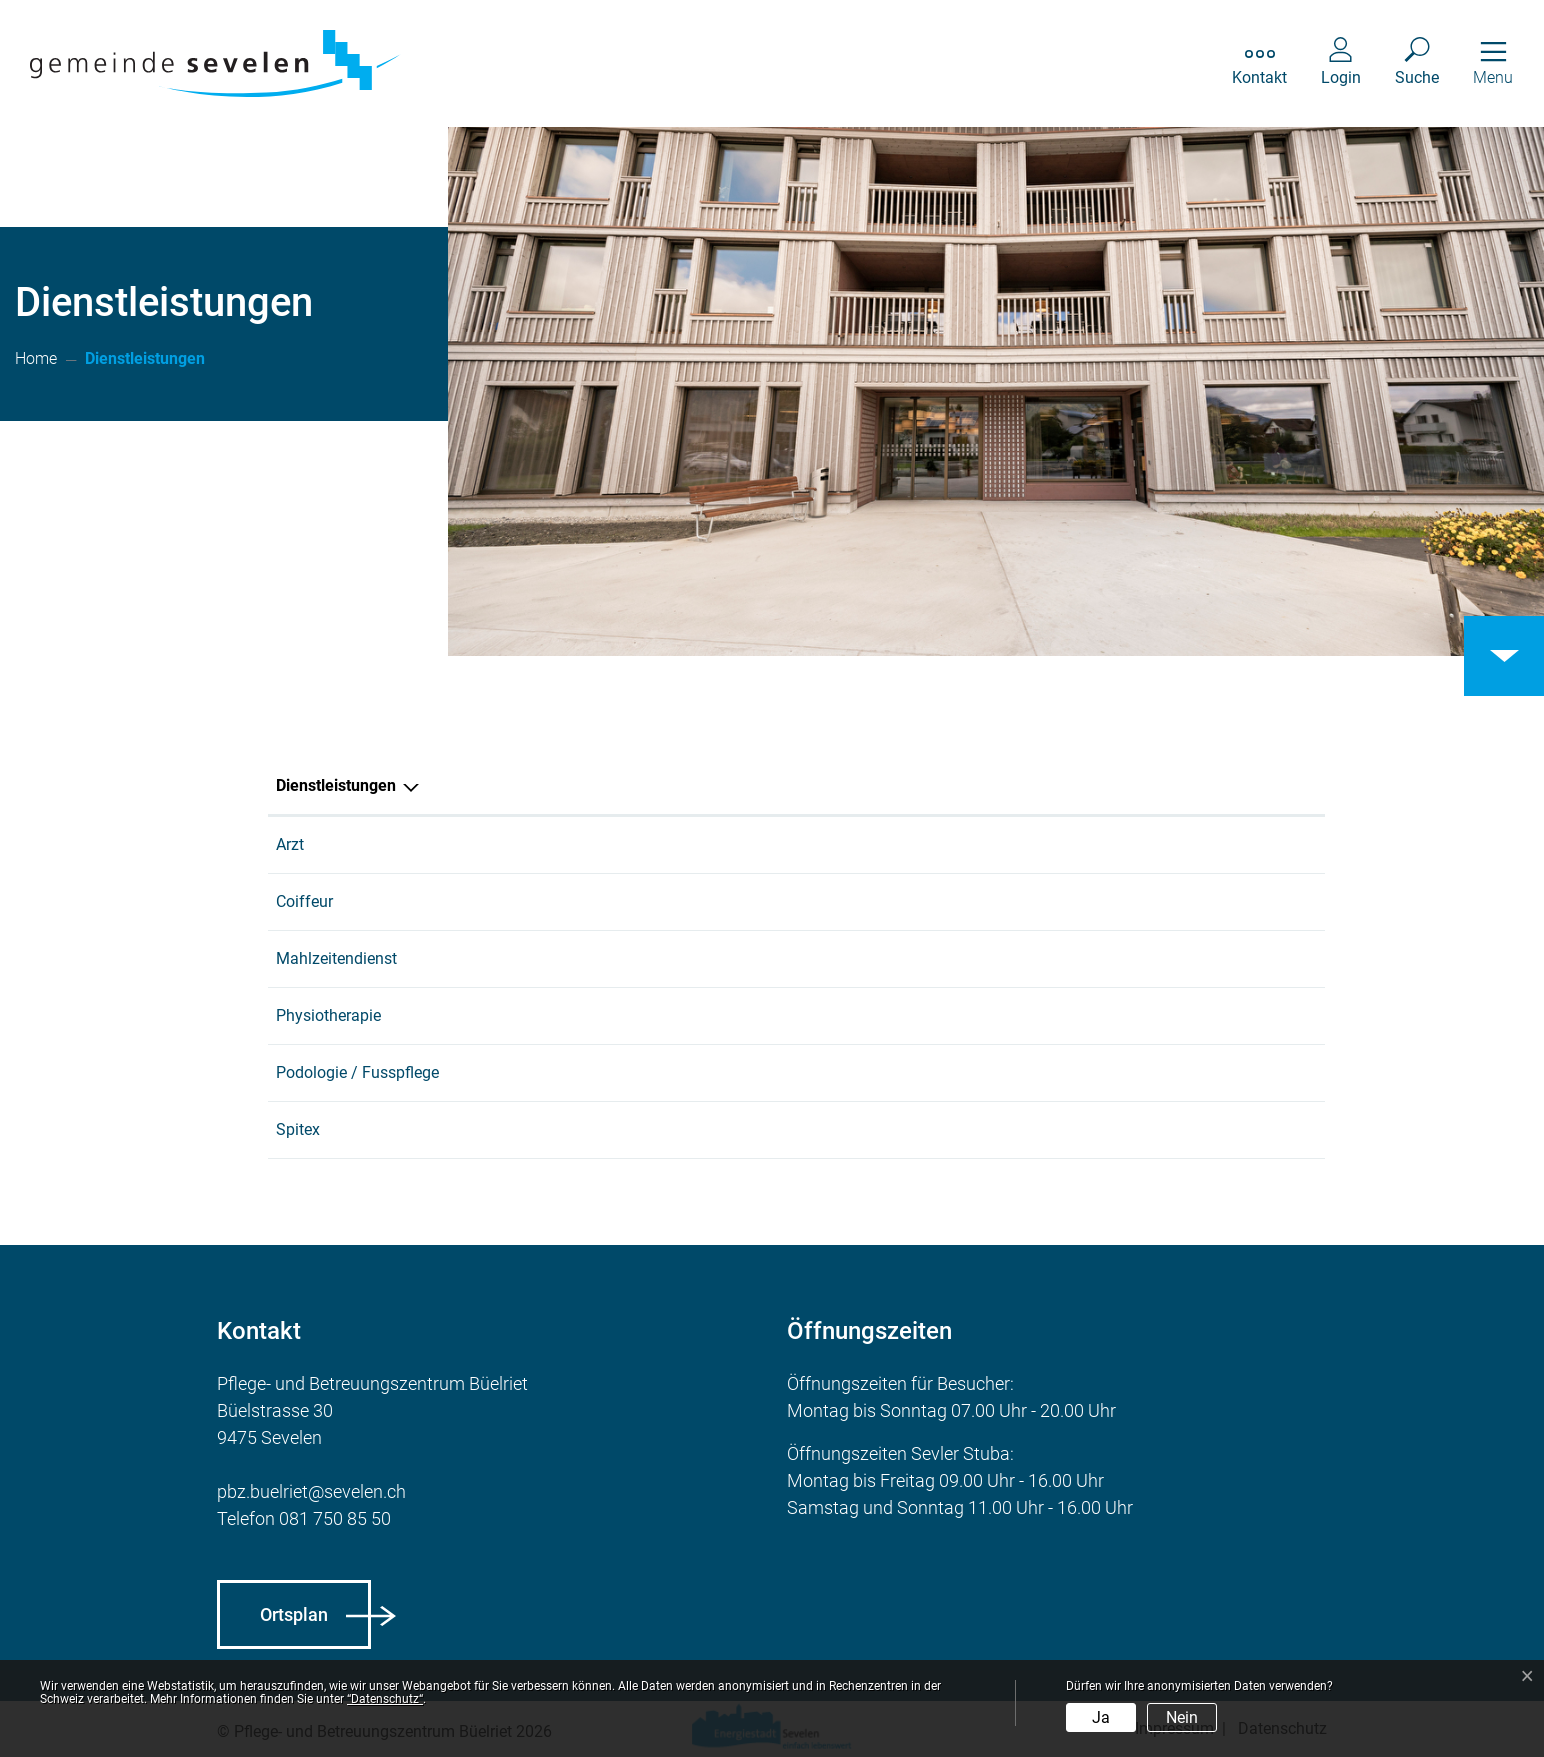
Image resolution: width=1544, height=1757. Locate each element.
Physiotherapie (328, 1015)
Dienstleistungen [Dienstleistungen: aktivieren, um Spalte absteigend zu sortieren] (336, 785)
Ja (1101, 1717)
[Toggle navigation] (1493, 63)
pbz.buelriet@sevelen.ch (311, 1491)
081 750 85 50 (335, 1518)
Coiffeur (304, 901)
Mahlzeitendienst (336, 958)
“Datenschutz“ (385, 1699)
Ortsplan (294, 1614)
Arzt (290, 844)
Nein (1182, 1717)
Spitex (298, 1129)
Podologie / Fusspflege (357, 1072)
